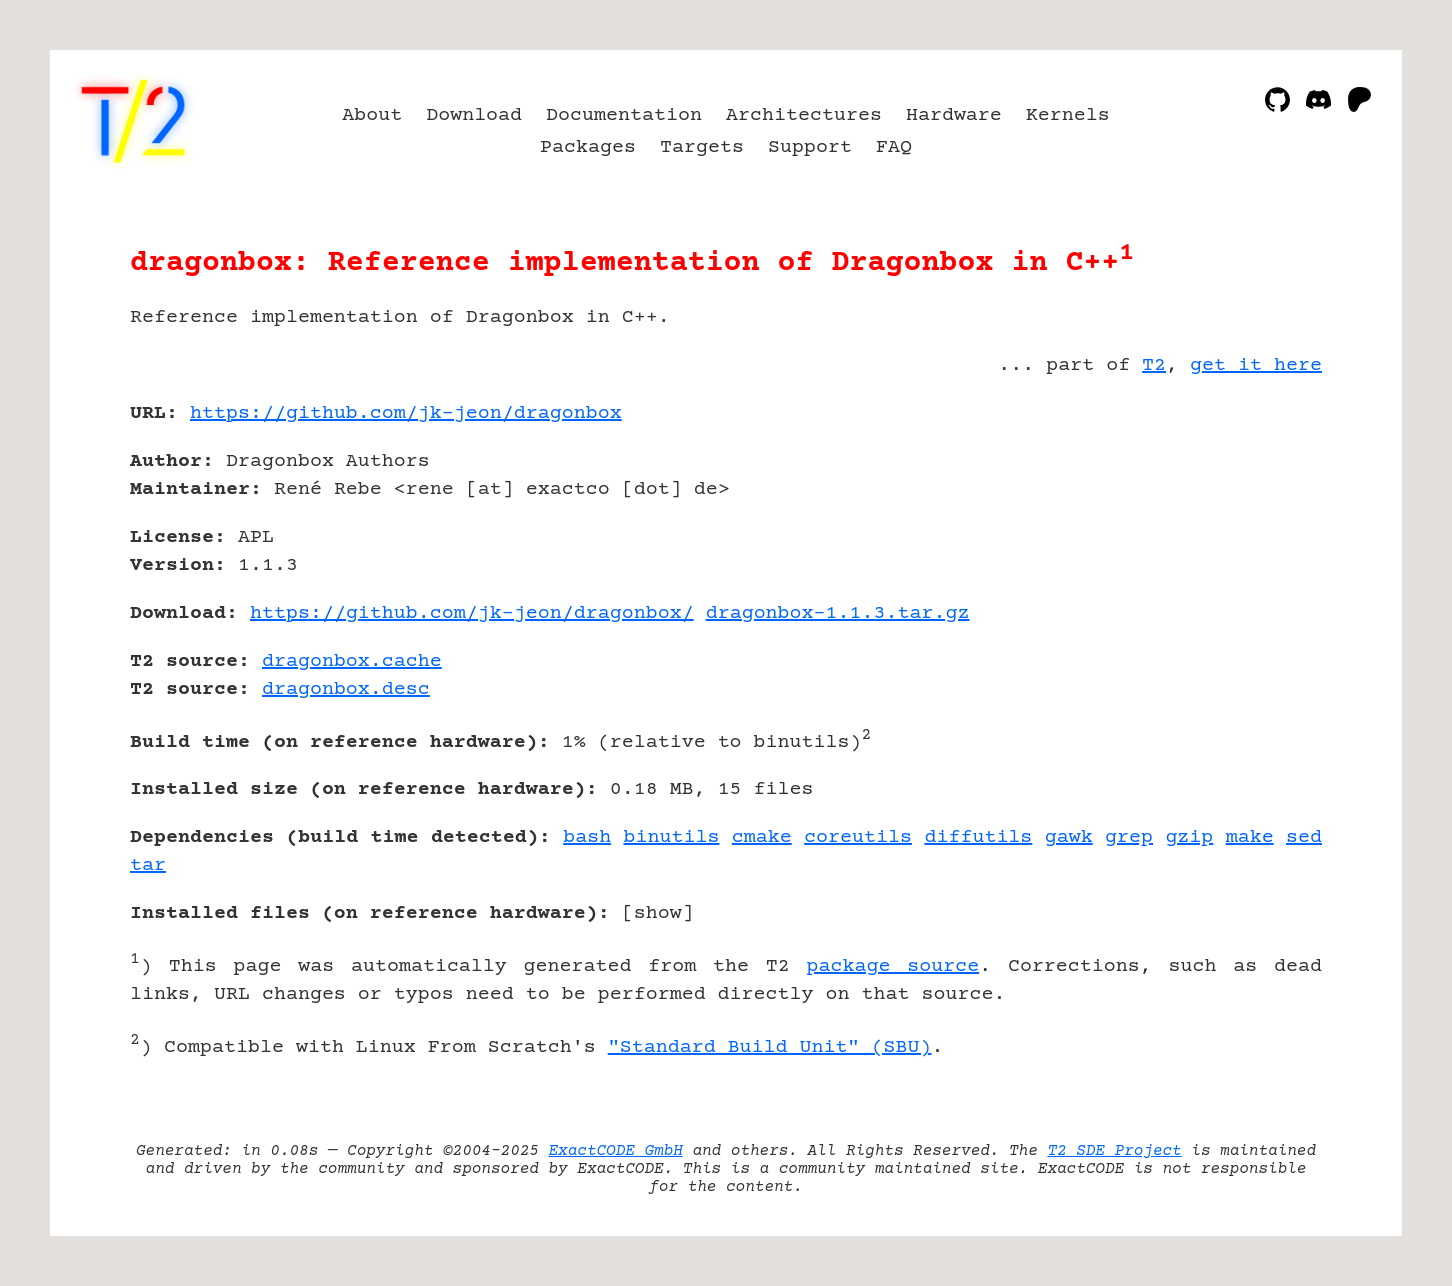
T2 (1154, 365)
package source (892, 966)
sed (1304, 837)
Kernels (1068, 115)
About (372, 115)
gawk (1069, 837)
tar (148, 865)
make (1250, 837)
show (658, 913)
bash (587, 837)
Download (474, 115)
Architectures (804, 115)
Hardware (954, 115)
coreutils (858, 837)
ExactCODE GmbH (616, 1151)
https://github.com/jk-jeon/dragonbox (406, 413)
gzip (1189, 837)
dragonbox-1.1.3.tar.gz (838, 613)
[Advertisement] (1262, 530)
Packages (588, 147)
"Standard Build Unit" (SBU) (770, 1047)
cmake (762, 837)
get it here (1256, 365)
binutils (672, 837)
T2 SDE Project (1114, 1151)
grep (1129, 837)
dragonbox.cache (352, 661)
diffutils (978, 837)
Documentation (624, 115)
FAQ (894, 147)
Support (810, 147)
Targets (702, 147)
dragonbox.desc (346, 689)
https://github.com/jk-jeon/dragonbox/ (472, 613)
